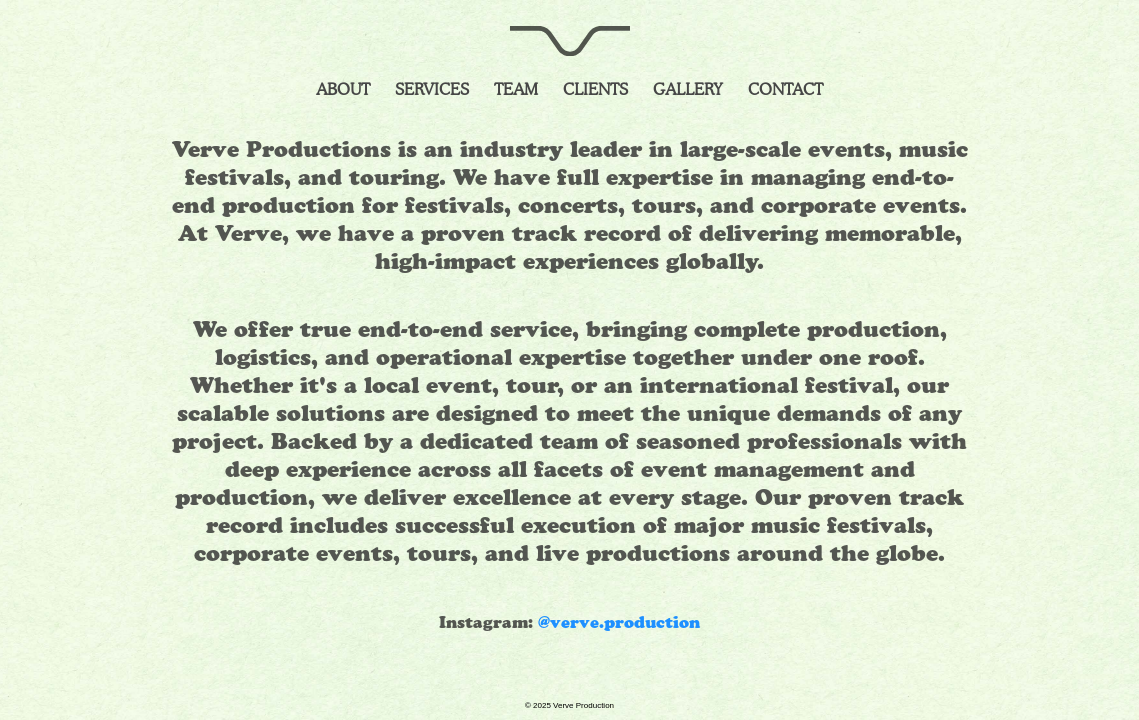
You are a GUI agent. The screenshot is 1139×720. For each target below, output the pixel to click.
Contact (785, 89)
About (343, 89)
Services (432, 89)
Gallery (688, 89)
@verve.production (619, 624)
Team (516, 89)
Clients (595, 89)
